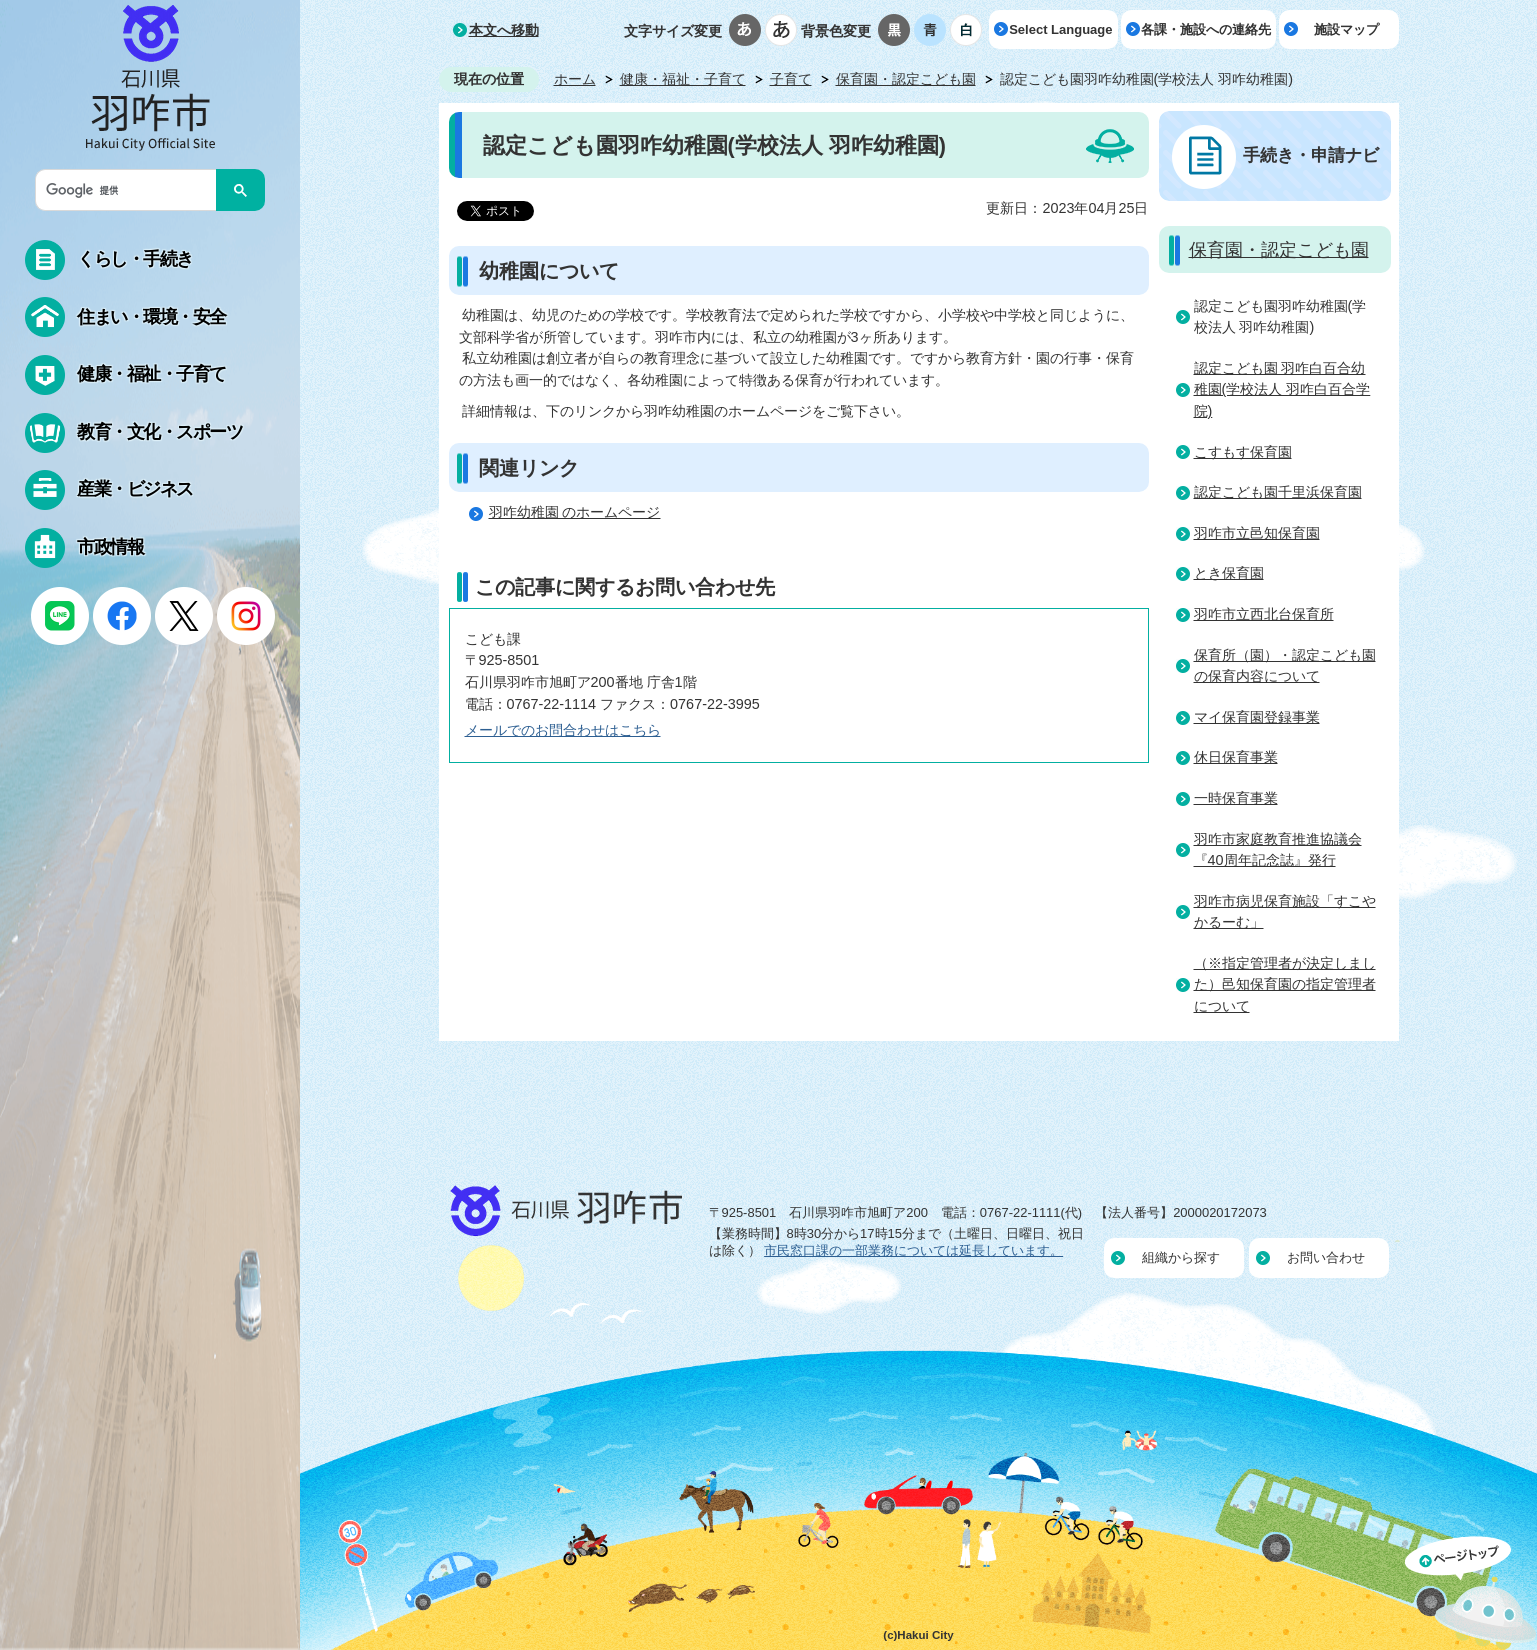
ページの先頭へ (1471, 1593)
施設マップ (1346, 29)
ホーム (575, 79)
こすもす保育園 (1243, 452)
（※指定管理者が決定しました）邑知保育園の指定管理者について (1285, 984)
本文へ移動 (504, 30)
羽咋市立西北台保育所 (1264, 614)
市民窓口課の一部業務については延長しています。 (913, 1250)
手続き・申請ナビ (1311, 155)
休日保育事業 (1236, 757)
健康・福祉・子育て (683, 79)
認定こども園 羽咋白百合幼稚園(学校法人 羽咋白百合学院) (1282, 389)
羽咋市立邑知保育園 (1257, 533)
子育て (791, 79)
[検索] (131, 190)
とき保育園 (1229, 573)
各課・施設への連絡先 (1206, 29)
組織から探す (1181, 1257)
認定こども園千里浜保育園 (1278, 492)
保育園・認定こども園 (906, 79)
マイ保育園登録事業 (1257, 717)
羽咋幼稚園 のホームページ (575, 512)
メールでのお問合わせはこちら (563, 730)
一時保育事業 (1236, 798)
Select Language (1060, 29)
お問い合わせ (1326, 1257)
